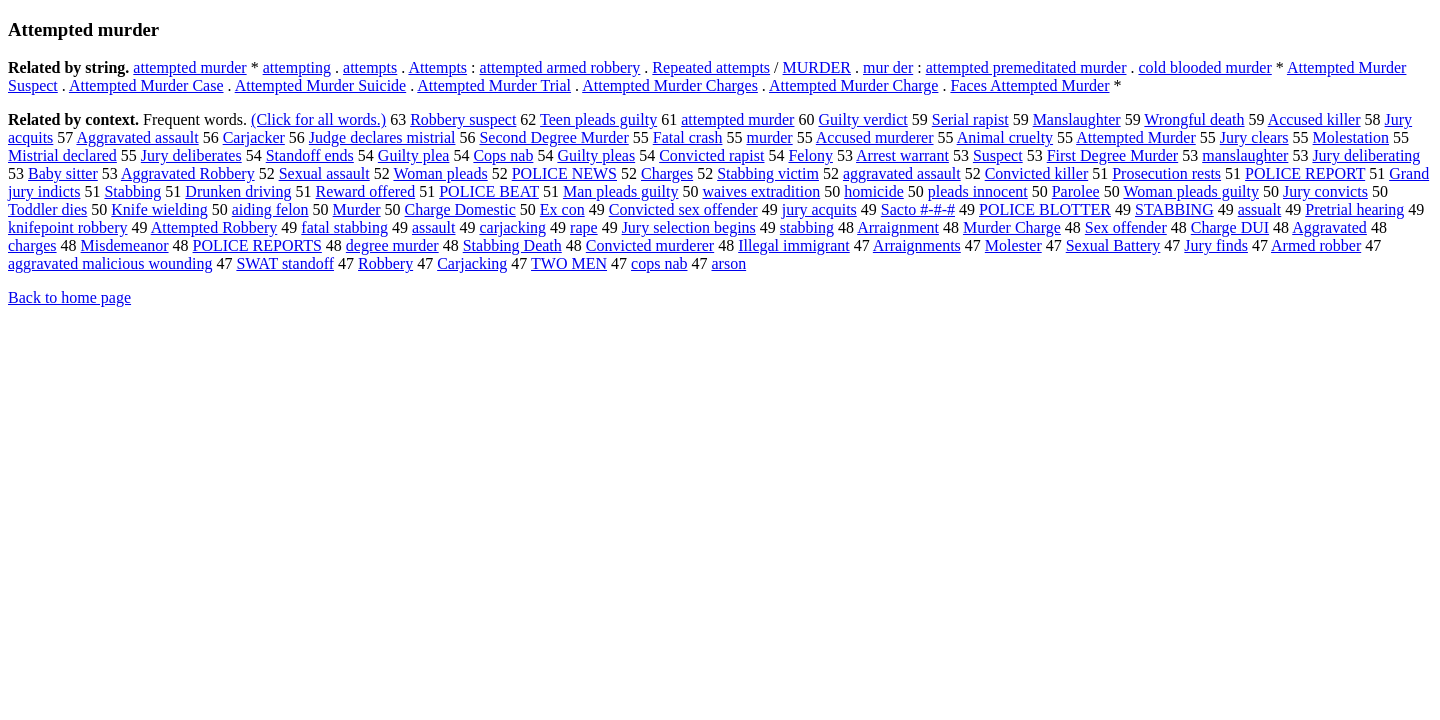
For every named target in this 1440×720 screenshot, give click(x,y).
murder (769, 137)
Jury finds (1216, 245)
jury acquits (819, 209)
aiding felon (270, 209)
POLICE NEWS (564, 173)
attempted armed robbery (560, 67)
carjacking (512, 227)
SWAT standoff (285, 263)
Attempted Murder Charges (670, 85)
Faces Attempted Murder (1029, 85)
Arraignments (917, 245)
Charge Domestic (460, 209)
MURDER (817, 67)
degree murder (392, 245)
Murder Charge (1012, 227)
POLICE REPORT (1305, 173)
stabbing (807, 227)
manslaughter (1245, 155)
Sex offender (1126, 227)
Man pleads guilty (621, 191)
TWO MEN (569, 263)
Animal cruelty (1005, 137)
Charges (667, 173)
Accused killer (1314, 119)
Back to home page (69, 297)
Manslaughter (1077, 119)
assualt (1260, 209)
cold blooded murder (1204, 67)
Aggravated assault (137, 137)
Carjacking (472, 263)
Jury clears (1254, 137)
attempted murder (189, 67)
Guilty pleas (596, 155)
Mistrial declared (62, 155)
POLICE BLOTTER (1045, 209)
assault (434, 227)
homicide (874, 191)
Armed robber (1316, 245)
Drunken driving (238, 191)
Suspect (998, 155)
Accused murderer (875, 137)
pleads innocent (978, 191)
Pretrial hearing (1354, 209)
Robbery (385, 263)
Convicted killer (1037, 173)
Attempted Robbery (214, 227)
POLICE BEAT (489, 191)
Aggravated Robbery (188, 173)
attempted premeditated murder (1026, 67)
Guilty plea (414, 155)
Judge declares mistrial (382, 137)
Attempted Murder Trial (494, 85)
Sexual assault (324, 173)
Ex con (562, 209)
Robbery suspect (463, 119)
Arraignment (898, 227)
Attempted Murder (1136, 137)
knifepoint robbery (68, 227)
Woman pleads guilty (1191, 191)
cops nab (659, 263)
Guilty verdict (862, 119)
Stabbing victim (768, 173)
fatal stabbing (344, 227)
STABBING (1174, 209)
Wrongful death (1194, 119)
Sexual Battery (1113, 245)
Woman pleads (440, 173)
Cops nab (503, 155)
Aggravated (1329, 227)
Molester (1013, 245)
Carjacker (254, 137)
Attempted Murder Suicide (321, 85)
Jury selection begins (689, 227)
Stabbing (132, 191)
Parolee (1076, 191)
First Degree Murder (1113, 155)
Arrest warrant (902, 155)
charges (32, 245)
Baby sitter (63, 173)
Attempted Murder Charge (853, 85)
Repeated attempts (711, 67)
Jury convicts (1325, 191)
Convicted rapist (711, 155)
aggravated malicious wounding (110, 263)
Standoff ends (310, 155)
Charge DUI (1230, 227)
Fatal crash (688, 137)
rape (584, 227)
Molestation (1351, 137)
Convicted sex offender (683, 209)
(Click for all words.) (318, 119)
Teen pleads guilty (598, 119)
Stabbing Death (512, 245)
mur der (888, 67)
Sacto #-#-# (918, 209)
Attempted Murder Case (146, 85)
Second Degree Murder (553, 137)
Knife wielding (159, 209)
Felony (810, 155)
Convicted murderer (650, 245)
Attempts (437, 67)
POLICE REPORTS (257, 245)
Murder (357, 209)
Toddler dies (47, 209)
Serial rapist (970, 119)
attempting (297, 67)
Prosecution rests (1166, 173)
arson (728, 263)
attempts (370, 67)
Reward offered (366, 191)
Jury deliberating (1366, 155)
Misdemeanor (125, 245)
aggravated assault (902, 173)
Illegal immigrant (794, 245)
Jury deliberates (191, 155)
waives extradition (761, 191)
